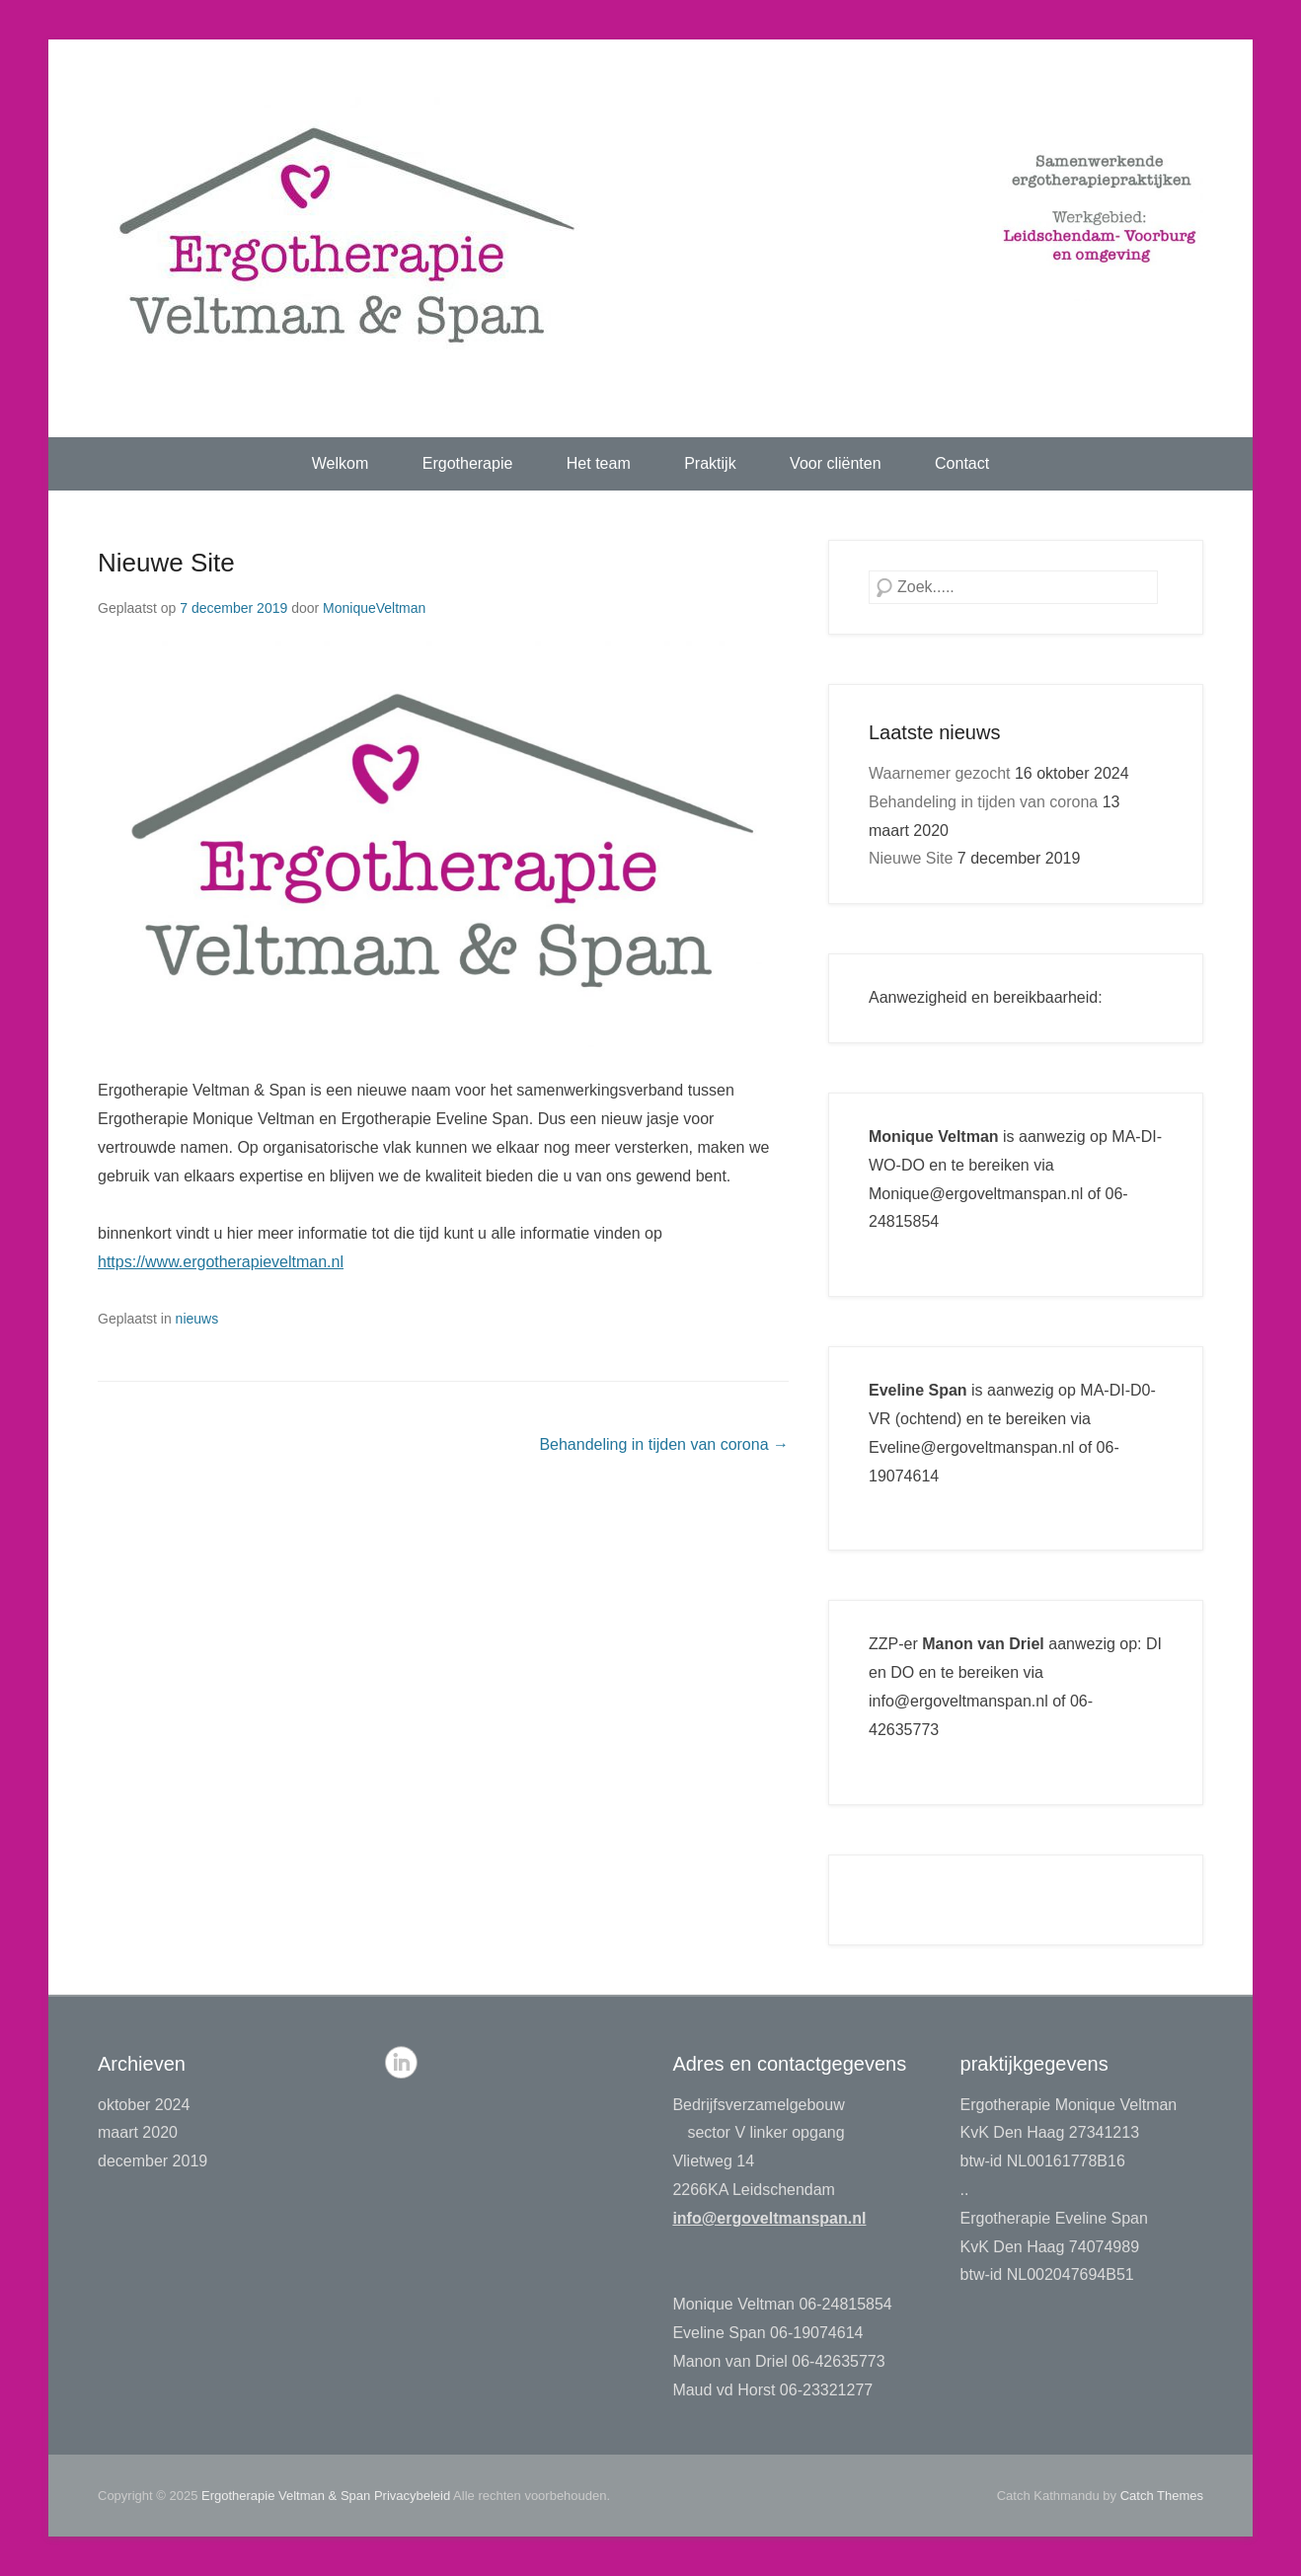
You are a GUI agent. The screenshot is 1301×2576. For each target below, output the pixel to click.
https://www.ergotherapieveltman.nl (221, 1261)
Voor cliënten (835, 463)
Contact (962, 463)
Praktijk (709, 463)
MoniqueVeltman (374, 608)
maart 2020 (138, 2132)
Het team (599, 463)
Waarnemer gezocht (939, 773)
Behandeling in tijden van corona (664, 1444)
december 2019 (152, 2161)
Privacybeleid (412, 2495)
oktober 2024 (144, 2104)
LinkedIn (401, 2062)
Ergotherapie (467, 463)
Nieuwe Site (166, 562)
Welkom (340, 463)
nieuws (197, 1318)
